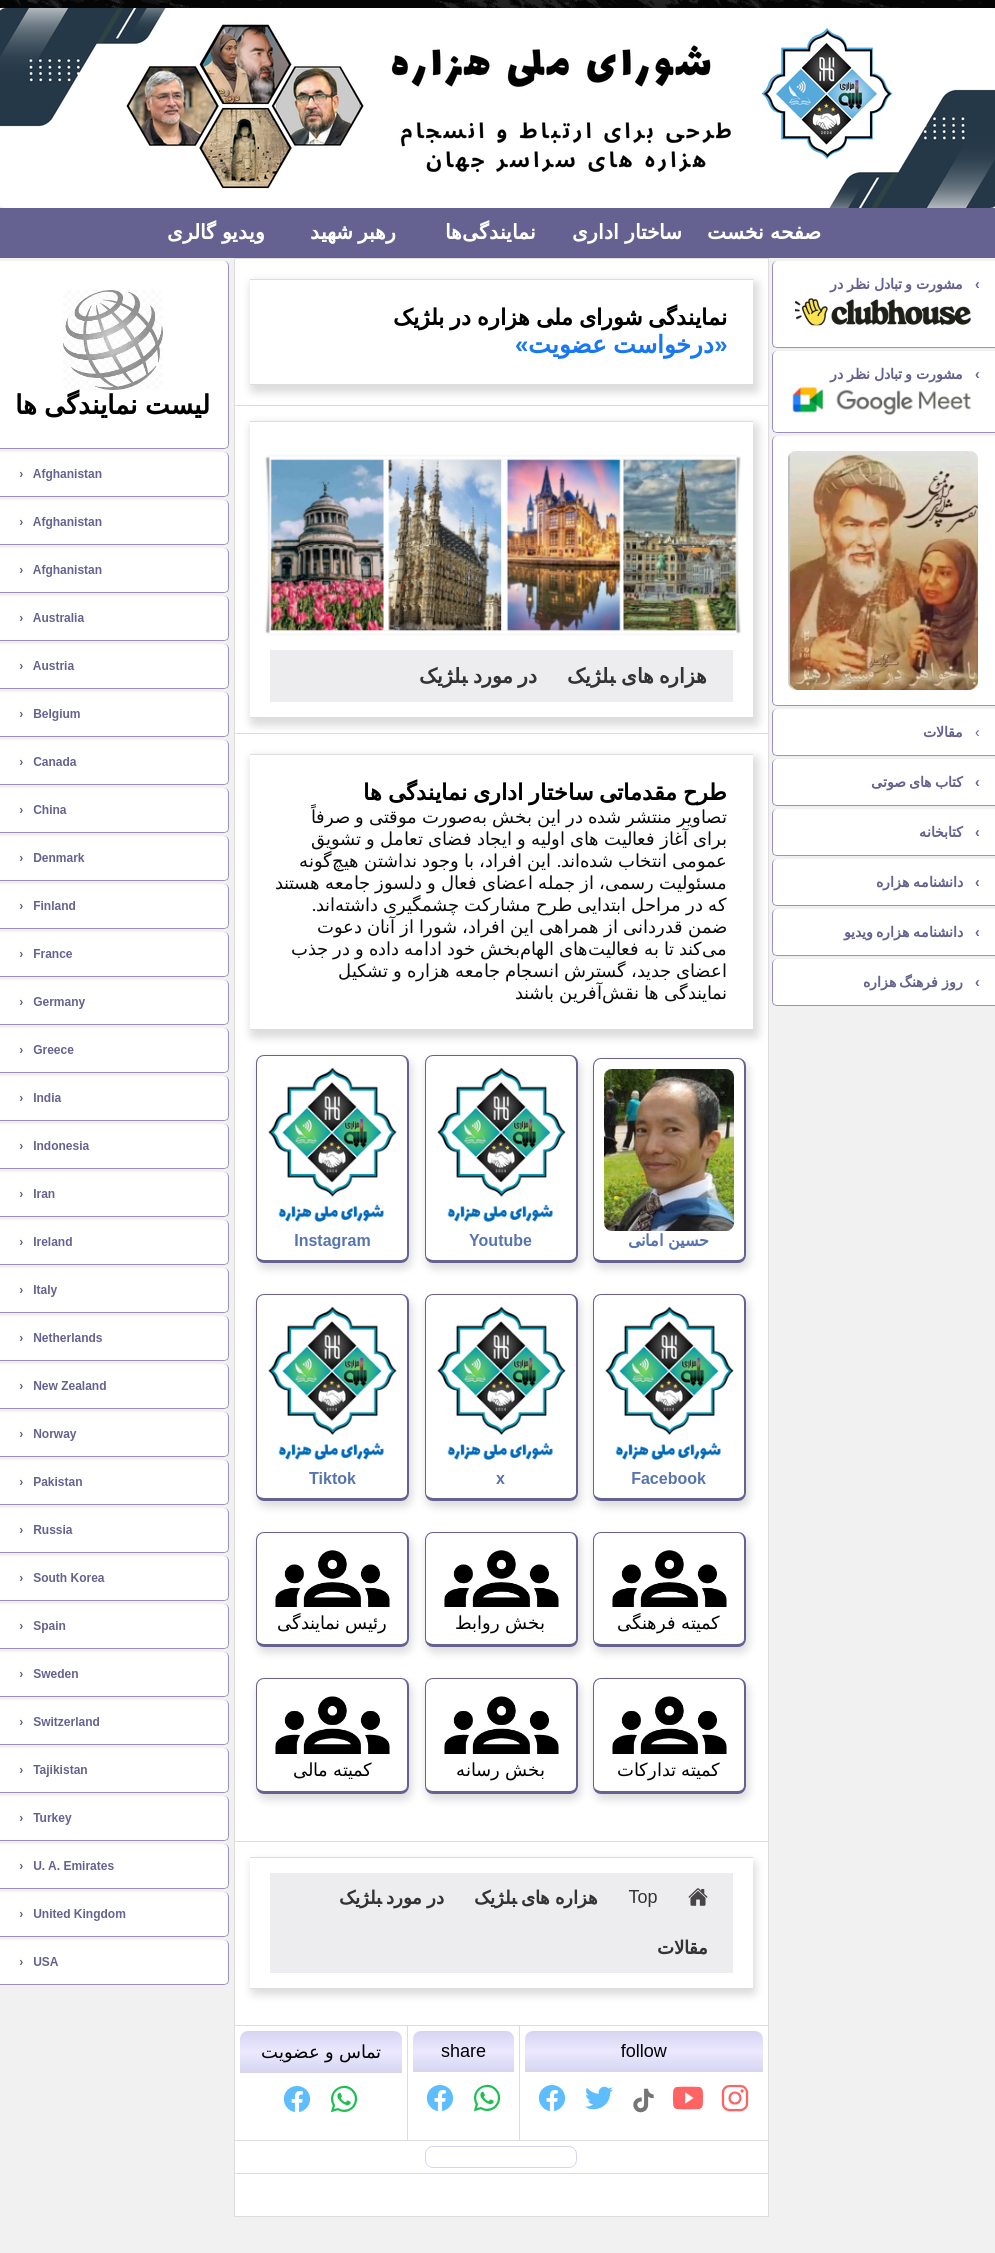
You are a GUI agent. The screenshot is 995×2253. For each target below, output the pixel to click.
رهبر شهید (353, 232)
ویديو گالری (216, 232)
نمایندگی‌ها (490, 232)
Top (642, 1897)
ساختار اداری (627, 232)
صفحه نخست (764, 232)
